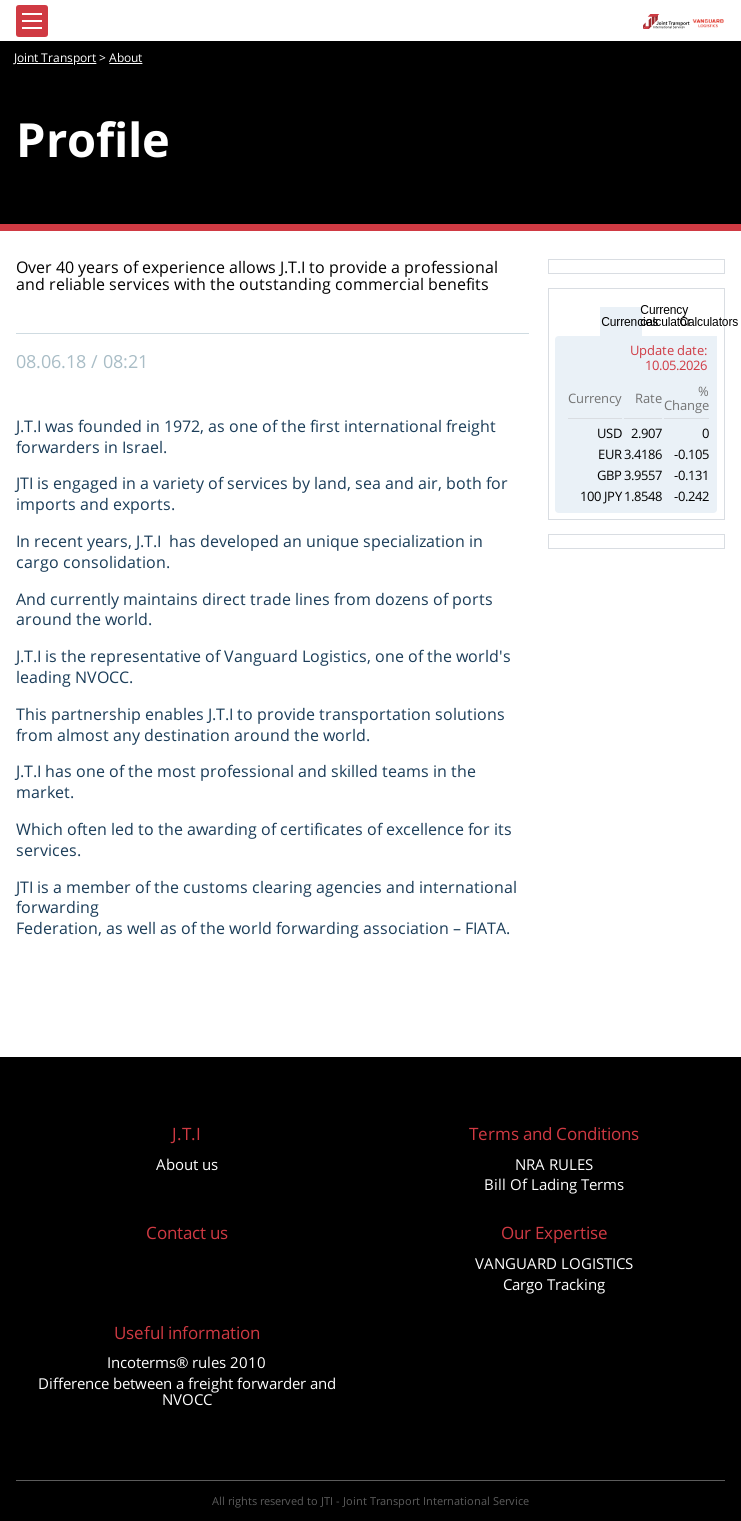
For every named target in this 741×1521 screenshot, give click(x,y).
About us (187, 1164)
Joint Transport (55, 57)
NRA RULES (554, 1164)
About (125, 57)
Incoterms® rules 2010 (186, 1362)
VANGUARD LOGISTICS (554, 1263)
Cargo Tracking (554, 1284)
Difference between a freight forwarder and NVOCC (187, 1391)
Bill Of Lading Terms (554, 1184)
